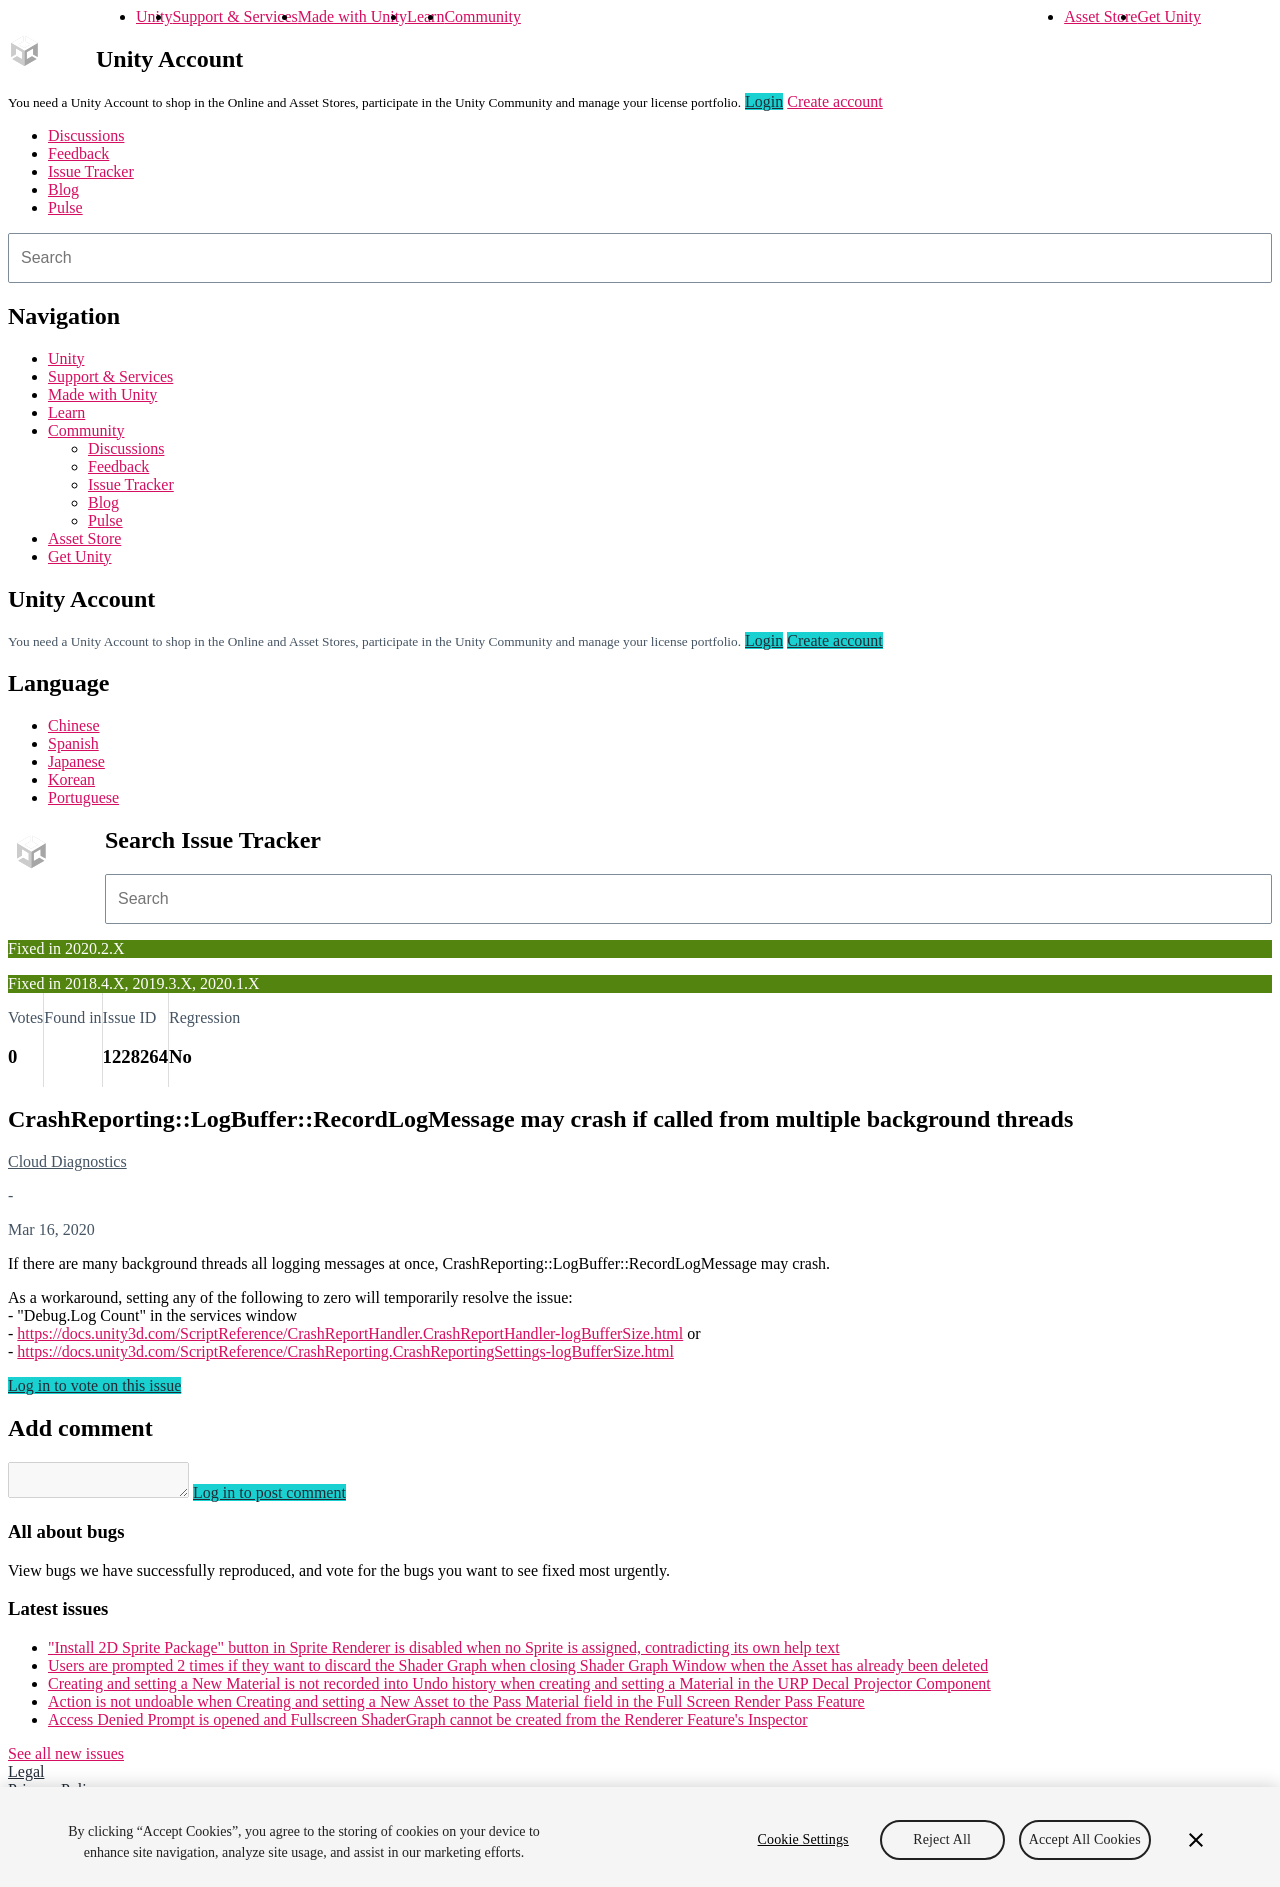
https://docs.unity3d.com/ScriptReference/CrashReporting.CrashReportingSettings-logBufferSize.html (345, 1351)
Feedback (78, 153)
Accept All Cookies (1085, 1839)
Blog (63, 189)
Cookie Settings (803, 1839)
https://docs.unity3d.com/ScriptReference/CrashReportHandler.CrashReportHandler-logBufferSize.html (350, 1333)
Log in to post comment (289, 1498)
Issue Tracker (91, 171)
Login (764, 101)
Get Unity (1169, 16)
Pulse (65, 207)
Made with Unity (352, 16)
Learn (425, 16)
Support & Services (234, 16)
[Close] (1196, 1840)
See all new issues (66, 1759)
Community (482, 16)
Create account (835, 101)
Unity (154, 16)
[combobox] (640, 258)
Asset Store (1100, 16)
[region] (640, 1837)
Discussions (86, 135)
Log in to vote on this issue (94, 1385)
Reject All (942, 1839)
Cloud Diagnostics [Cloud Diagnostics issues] (67, 1161)
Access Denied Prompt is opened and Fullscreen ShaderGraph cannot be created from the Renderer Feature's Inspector (428, 1725)
